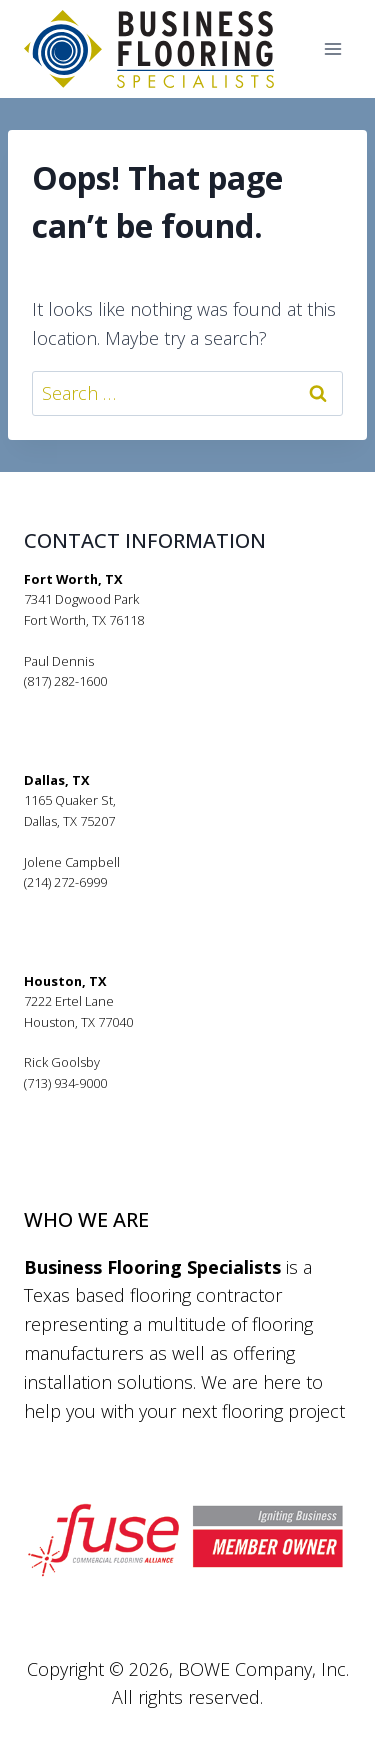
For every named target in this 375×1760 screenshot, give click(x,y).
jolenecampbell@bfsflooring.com (122, 903)
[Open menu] (332, 49)
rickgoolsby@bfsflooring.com (109, 1103)
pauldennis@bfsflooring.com (109, 702)
